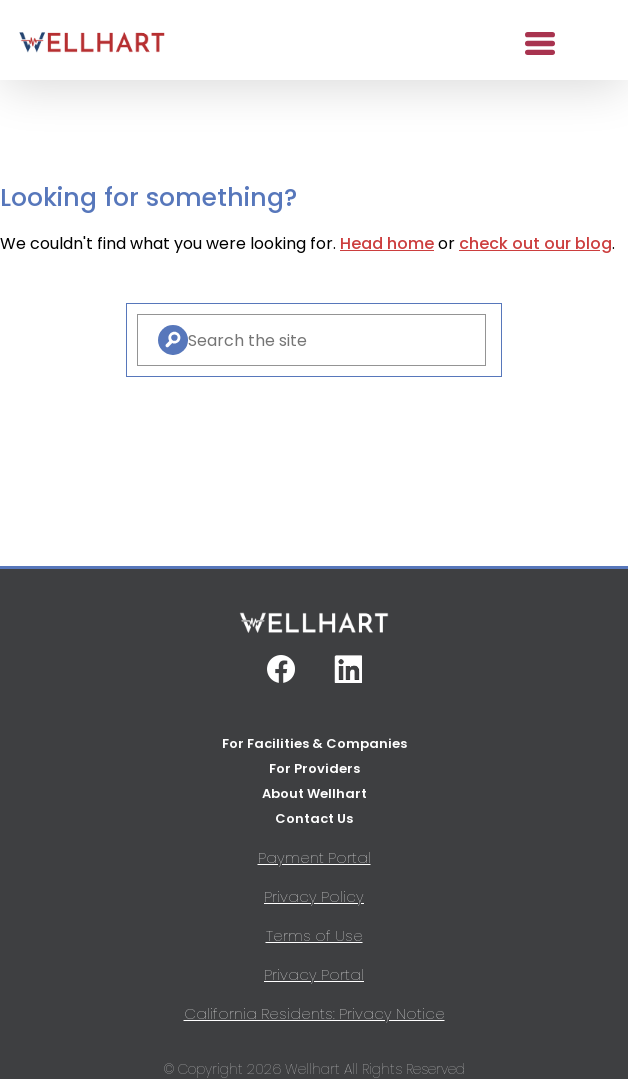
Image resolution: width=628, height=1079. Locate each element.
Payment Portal (314, 857)
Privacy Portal (314, 974)
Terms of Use (314, 935)
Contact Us (314, 818)
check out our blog (535, 243)
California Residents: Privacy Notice (314, 1013)
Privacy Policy (314, 896)
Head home (387, 243)
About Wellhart (314, 793)
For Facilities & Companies (314, 743)
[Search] (173, 340)
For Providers (314, 768)
